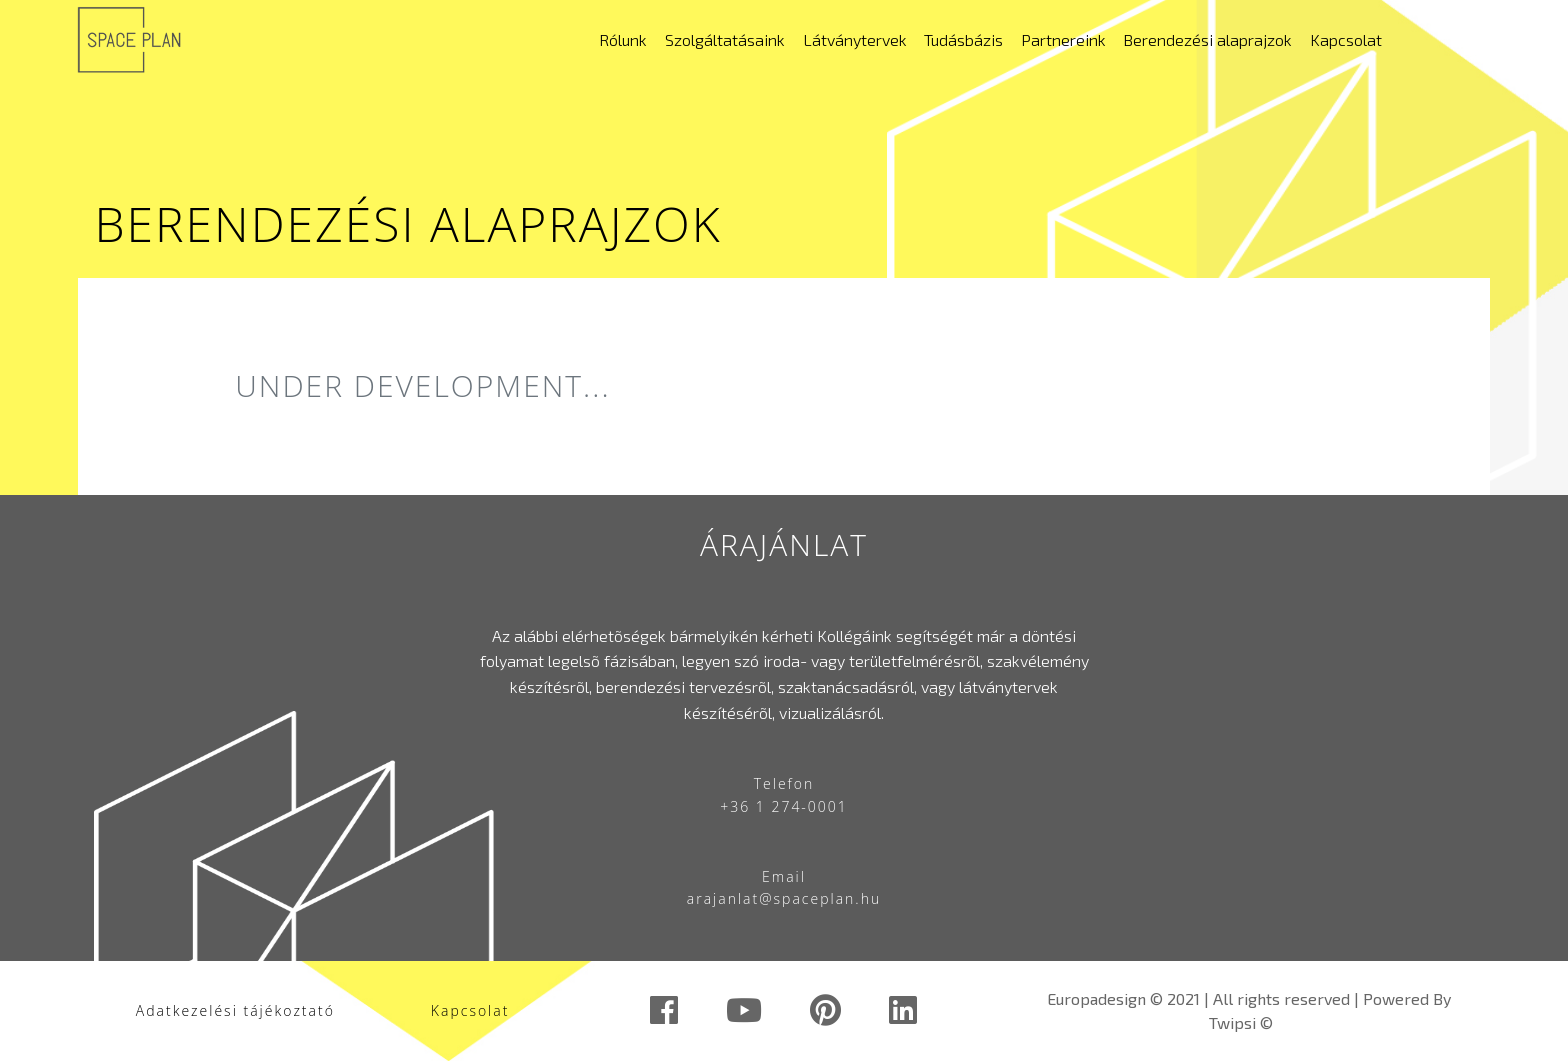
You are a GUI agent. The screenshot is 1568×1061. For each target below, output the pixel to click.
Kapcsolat (1346, 39)
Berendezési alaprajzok (1207, 39)
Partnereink (1063, 39)
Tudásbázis (963, 39)
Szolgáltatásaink (725, 39)
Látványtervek (855, 39)
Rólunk (623, 39)
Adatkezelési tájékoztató (235, 1010)
